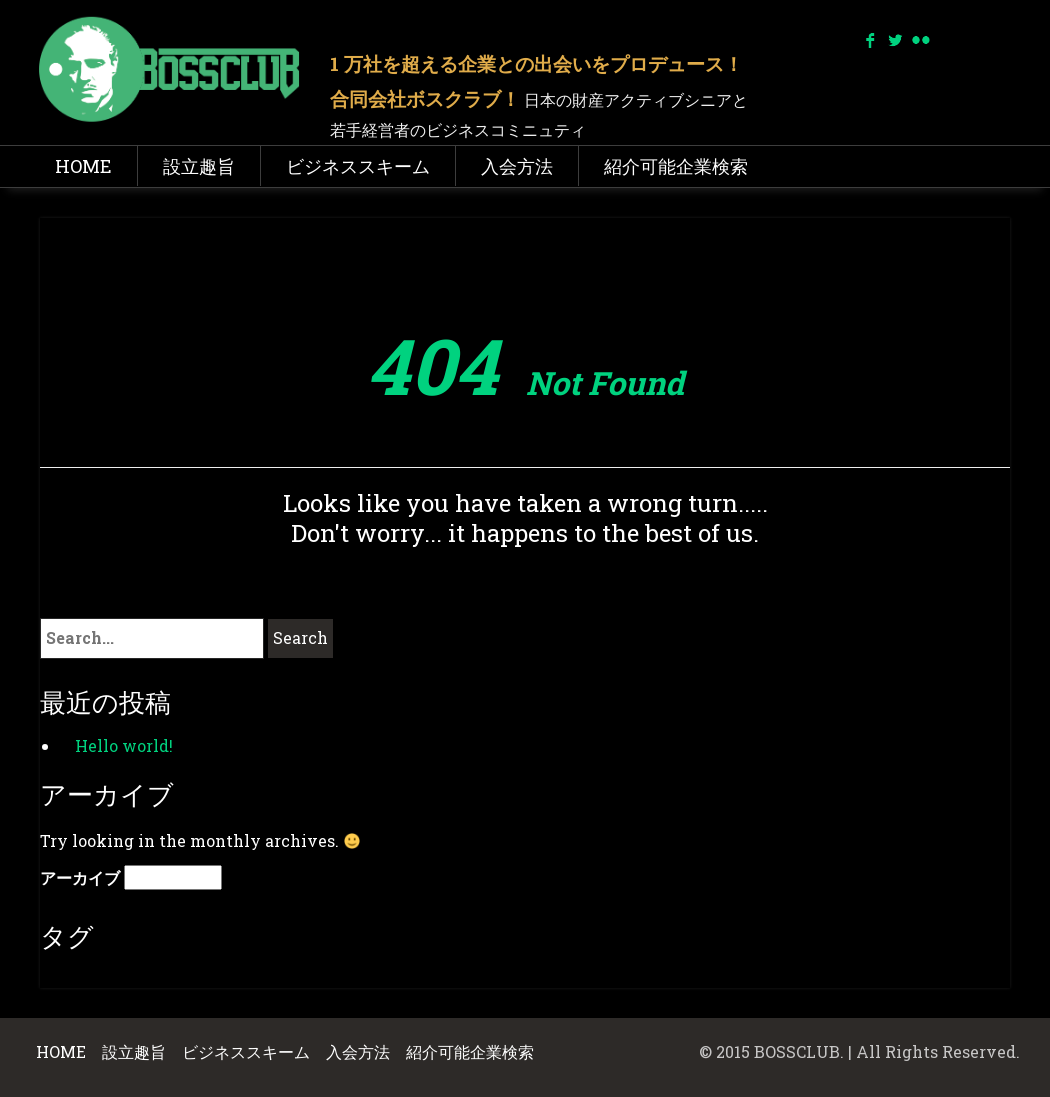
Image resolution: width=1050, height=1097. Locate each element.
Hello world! (124, 745)
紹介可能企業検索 (676, 166)
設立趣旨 (199, 166)
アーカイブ (80, 877)
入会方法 (517, 166)
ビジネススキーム (358, 166)
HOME (83, 166)
